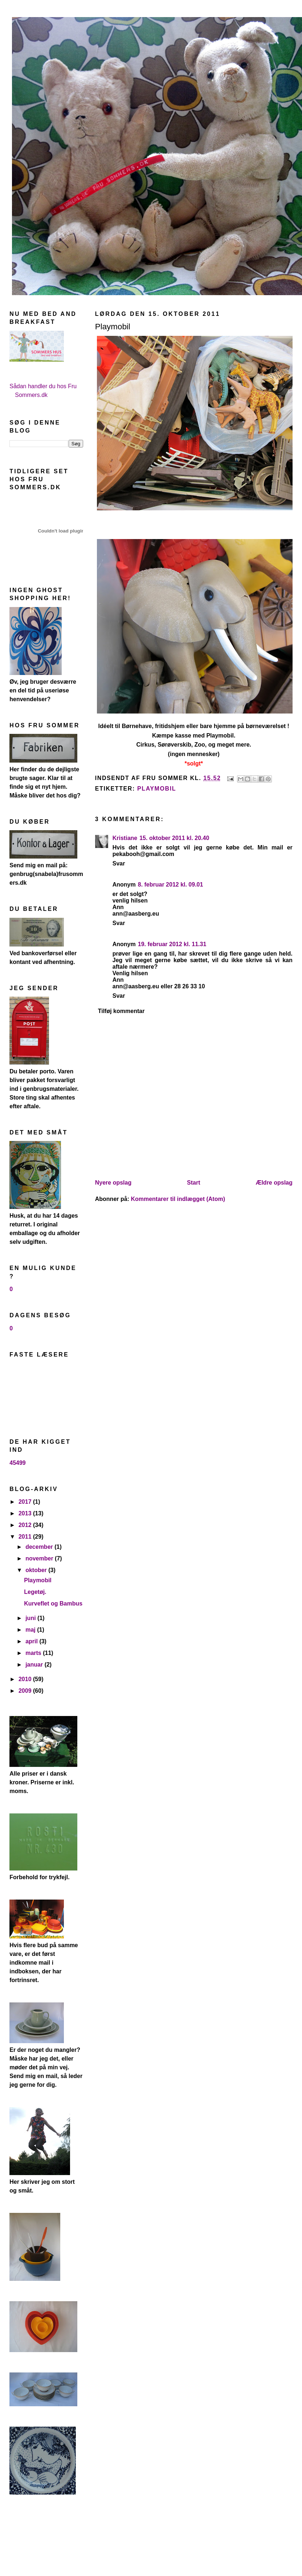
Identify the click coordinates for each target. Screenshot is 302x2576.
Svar (119, 863)
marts (34, 1653)
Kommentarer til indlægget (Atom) (178, 1199)
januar (34, 1664)
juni (31, 1618)
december (39, 1547)
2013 (26, 1513)
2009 (26, 1691)
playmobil (156, 788)
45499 (17, 1463)
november (40, 1558)
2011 (26, 1537)
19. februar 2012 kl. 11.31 (172, 944)
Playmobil (38, 1580)
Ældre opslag (274, 1183)
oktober (36, 1570)
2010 (26, 1679)
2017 (26, 1502)
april (32, 1641)
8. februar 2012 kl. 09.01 (170, 884)
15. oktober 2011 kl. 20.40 (174, 838)
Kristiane (125, 838)
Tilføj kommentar (121, 1011)
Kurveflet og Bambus (53, 1603)
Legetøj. (35, 1592)
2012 (26, 1525)
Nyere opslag (113, 1183)
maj (31, 1630)
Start (193, 1183)
